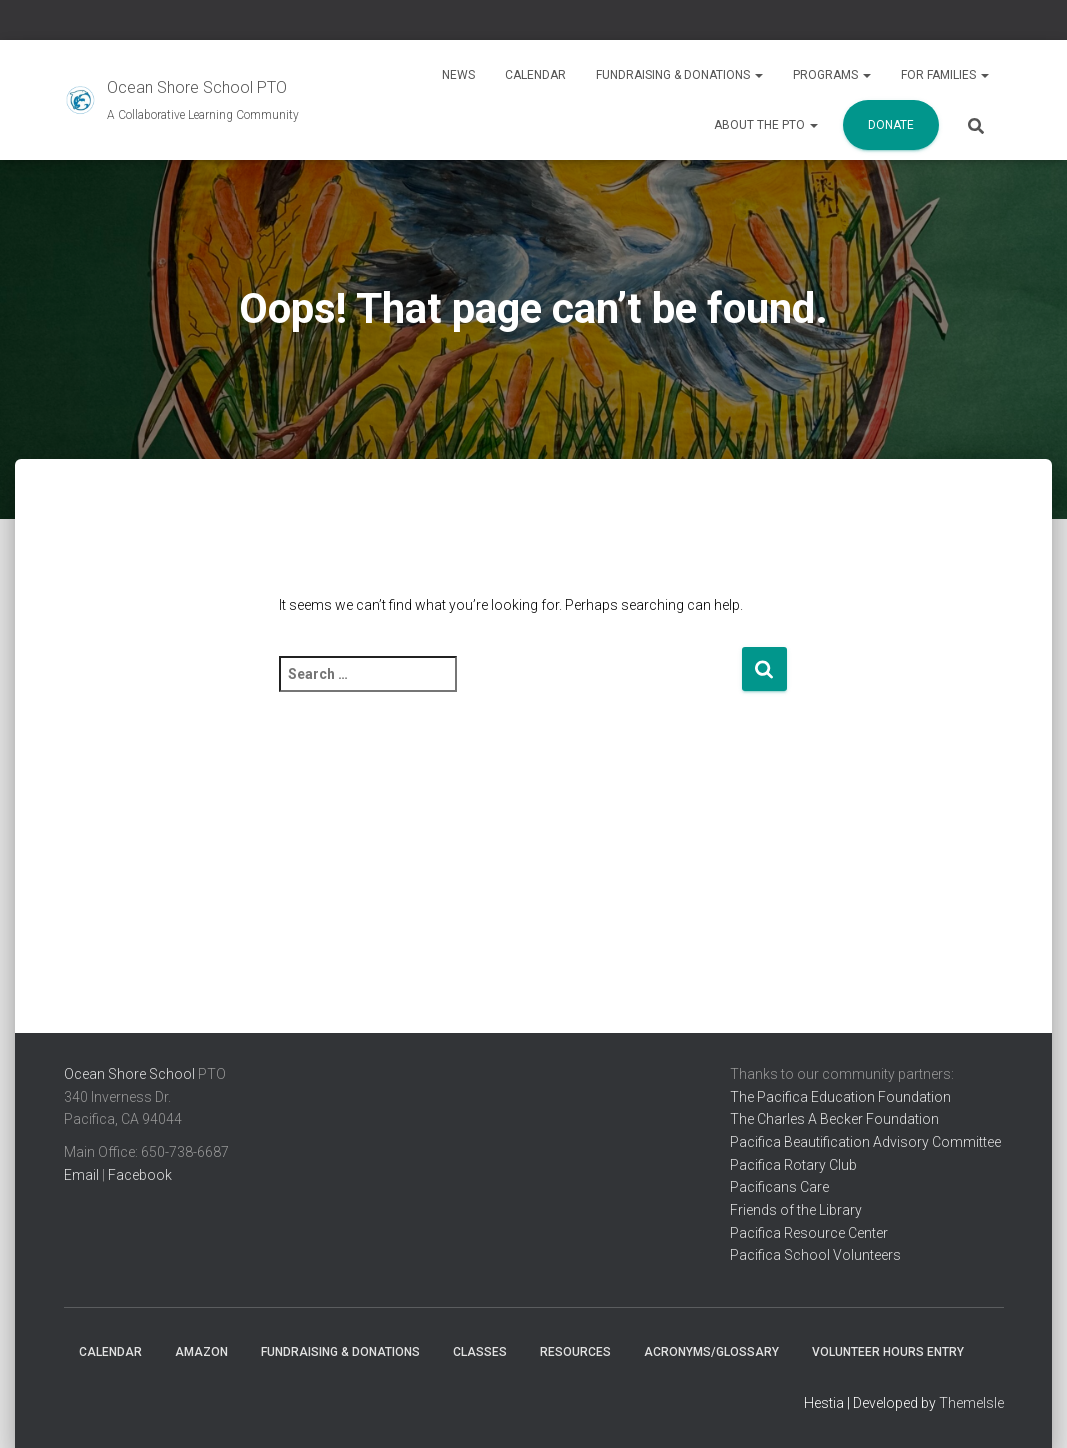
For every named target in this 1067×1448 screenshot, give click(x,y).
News (458, 75)
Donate (891, 125)
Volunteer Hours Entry (888, 1352)
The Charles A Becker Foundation (834, 1119)
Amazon (201, 1352)
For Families (945, 75)
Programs (832, 75)
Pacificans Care (779, 1187)
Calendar (535, 75)
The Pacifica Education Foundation (840, 1097)
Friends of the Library (796, 1210)
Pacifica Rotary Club (793, 1165)
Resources (575, 1352)
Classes (480, 1352)
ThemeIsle (971, 1403)
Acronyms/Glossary (711, 1352)
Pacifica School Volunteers (815, 1255)
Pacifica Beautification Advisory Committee (865, 1142)
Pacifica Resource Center (809, 1233)
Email (81, 1175)
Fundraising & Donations (679, 75)
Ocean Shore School (129, 1074)
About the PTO (766, 125)
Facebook (140, 1175)
